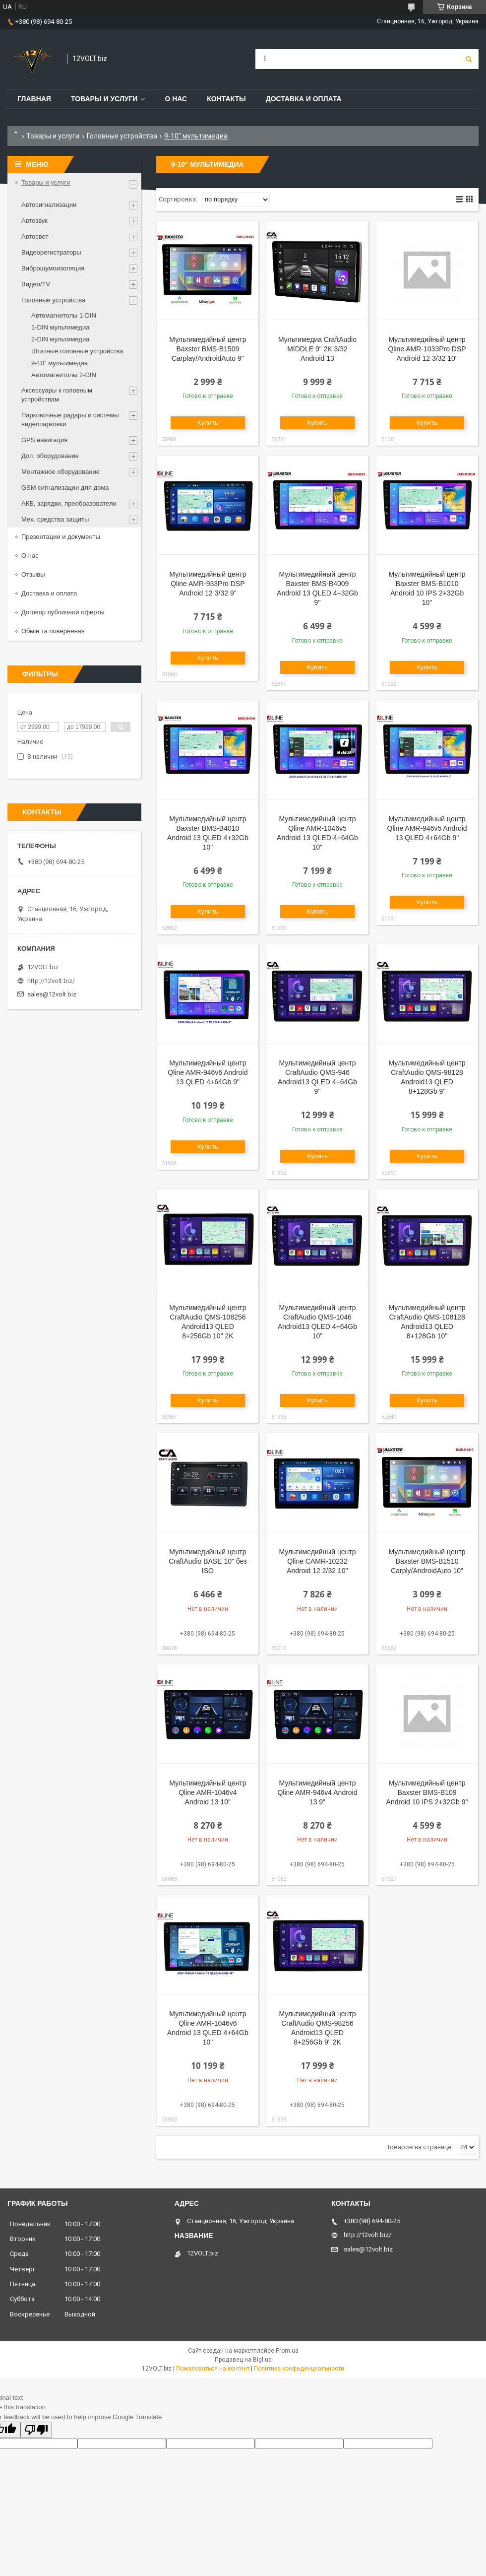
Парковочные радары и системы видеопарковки (70, 419)
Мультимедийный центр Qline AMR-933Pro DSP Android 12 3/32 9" (207, 583)
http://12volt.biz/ (51, 981)
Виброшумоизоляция (52, 268)
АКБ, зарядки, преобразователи (69, 503)
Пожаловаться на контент (212, 2368)
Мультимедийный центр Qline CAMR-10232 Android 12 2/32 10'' (317, 1561)
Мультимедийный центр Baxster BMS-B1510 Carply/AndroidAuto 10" (427, 1561)
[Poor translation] (36, 2430)
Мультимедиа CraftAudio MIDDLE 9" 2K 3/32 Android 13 (317, 348)
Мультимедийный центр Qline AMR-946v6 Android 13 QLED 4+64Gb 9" (207, 1072)
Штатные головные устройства (77, 351)
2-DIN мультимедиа (60, 339)
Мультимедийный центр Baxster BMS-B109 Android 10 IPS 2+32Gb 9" (427, 1792)
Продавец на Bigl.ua (243, 2359)
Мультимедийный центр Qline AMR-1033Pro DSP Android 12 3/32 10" (427, 348)
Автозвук (34, 220)
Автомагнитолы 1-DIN (63, 315)
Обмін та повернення (53, 631)
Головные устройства (122, 136)
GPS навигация (44, 440)
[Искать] (469, 59)
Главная (34, 99)
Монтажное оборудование (60, 471)
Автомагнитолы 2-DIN (63, 375)
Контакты (226, 99)
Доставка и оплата (304, 99)
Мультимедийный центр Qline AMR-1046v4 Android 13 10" (207, 1792)
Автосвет (34, 236)
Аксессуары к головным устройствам (56, 395)
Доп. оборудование (50, 456)
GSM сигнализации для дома (65, 487)
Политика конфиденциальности (299, 2368)
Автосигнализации (48, 204)
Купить (207, 422)
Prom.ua (287, 2350)
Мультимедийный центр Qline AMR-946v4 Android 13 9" (317, 1792)
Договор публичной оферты (63, 612)
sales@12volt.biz (51, 994)
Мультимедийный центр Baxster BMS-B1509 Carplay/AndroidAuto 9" (207, 348)
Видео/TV (35, 284)
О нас (176, 99)
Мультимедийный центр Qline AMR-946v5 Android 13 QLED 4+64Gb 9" (427, 828)
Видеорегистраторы (51, 252)
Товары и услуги (104, 99)
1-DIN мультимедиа (60, 327)
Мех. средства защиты (55, 519)
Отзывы (33, 574)
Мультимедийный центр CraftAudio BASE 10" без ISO (207, 1561)
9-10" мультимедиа (59, 363)
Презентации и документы (60, 536)
